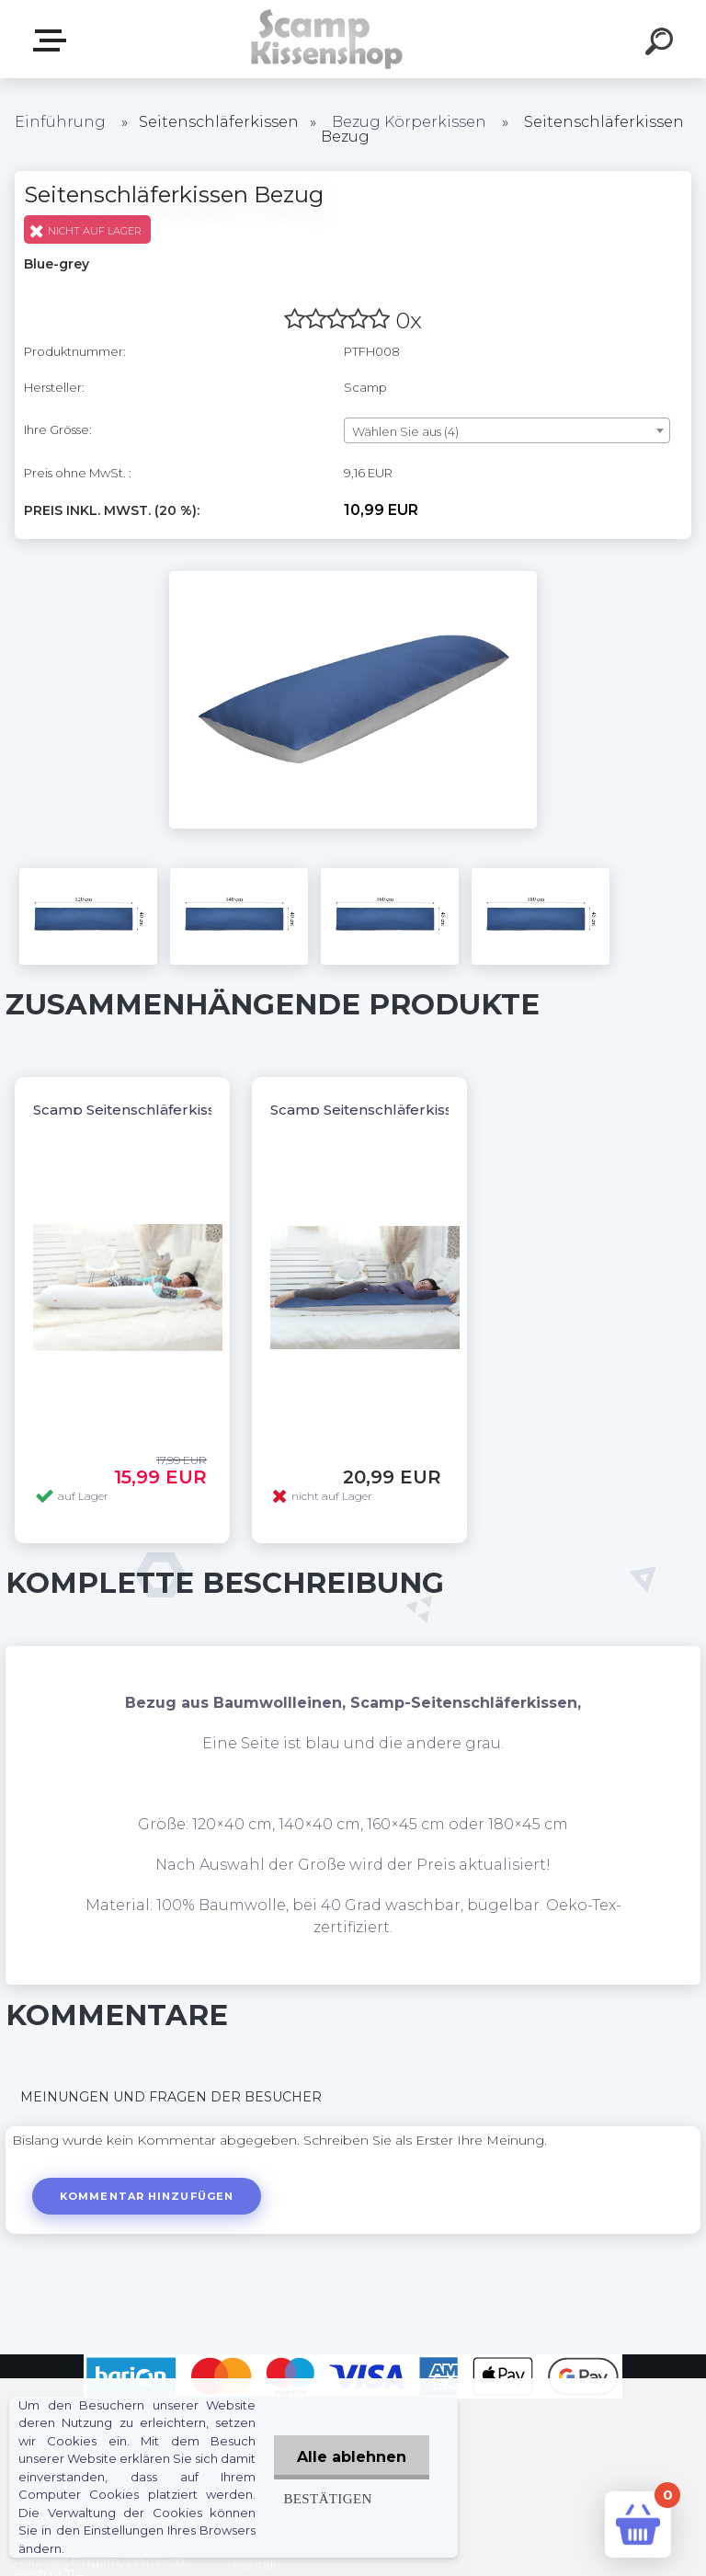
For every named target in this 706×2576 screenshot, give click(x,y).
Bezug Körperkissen (409, 122)
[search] (661, 44)
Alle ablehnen (351, 2457)
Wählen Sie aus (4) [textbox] (405, 431)
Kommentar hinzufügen (146, 2196)
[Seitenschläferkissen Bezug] (353, 577)
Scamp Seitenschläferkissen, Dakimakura (417, 1110)
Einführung (60, 122)
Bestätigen (327, 2498)
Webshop (53, 40)
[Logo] (325, 39)
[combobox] (507, 430)
